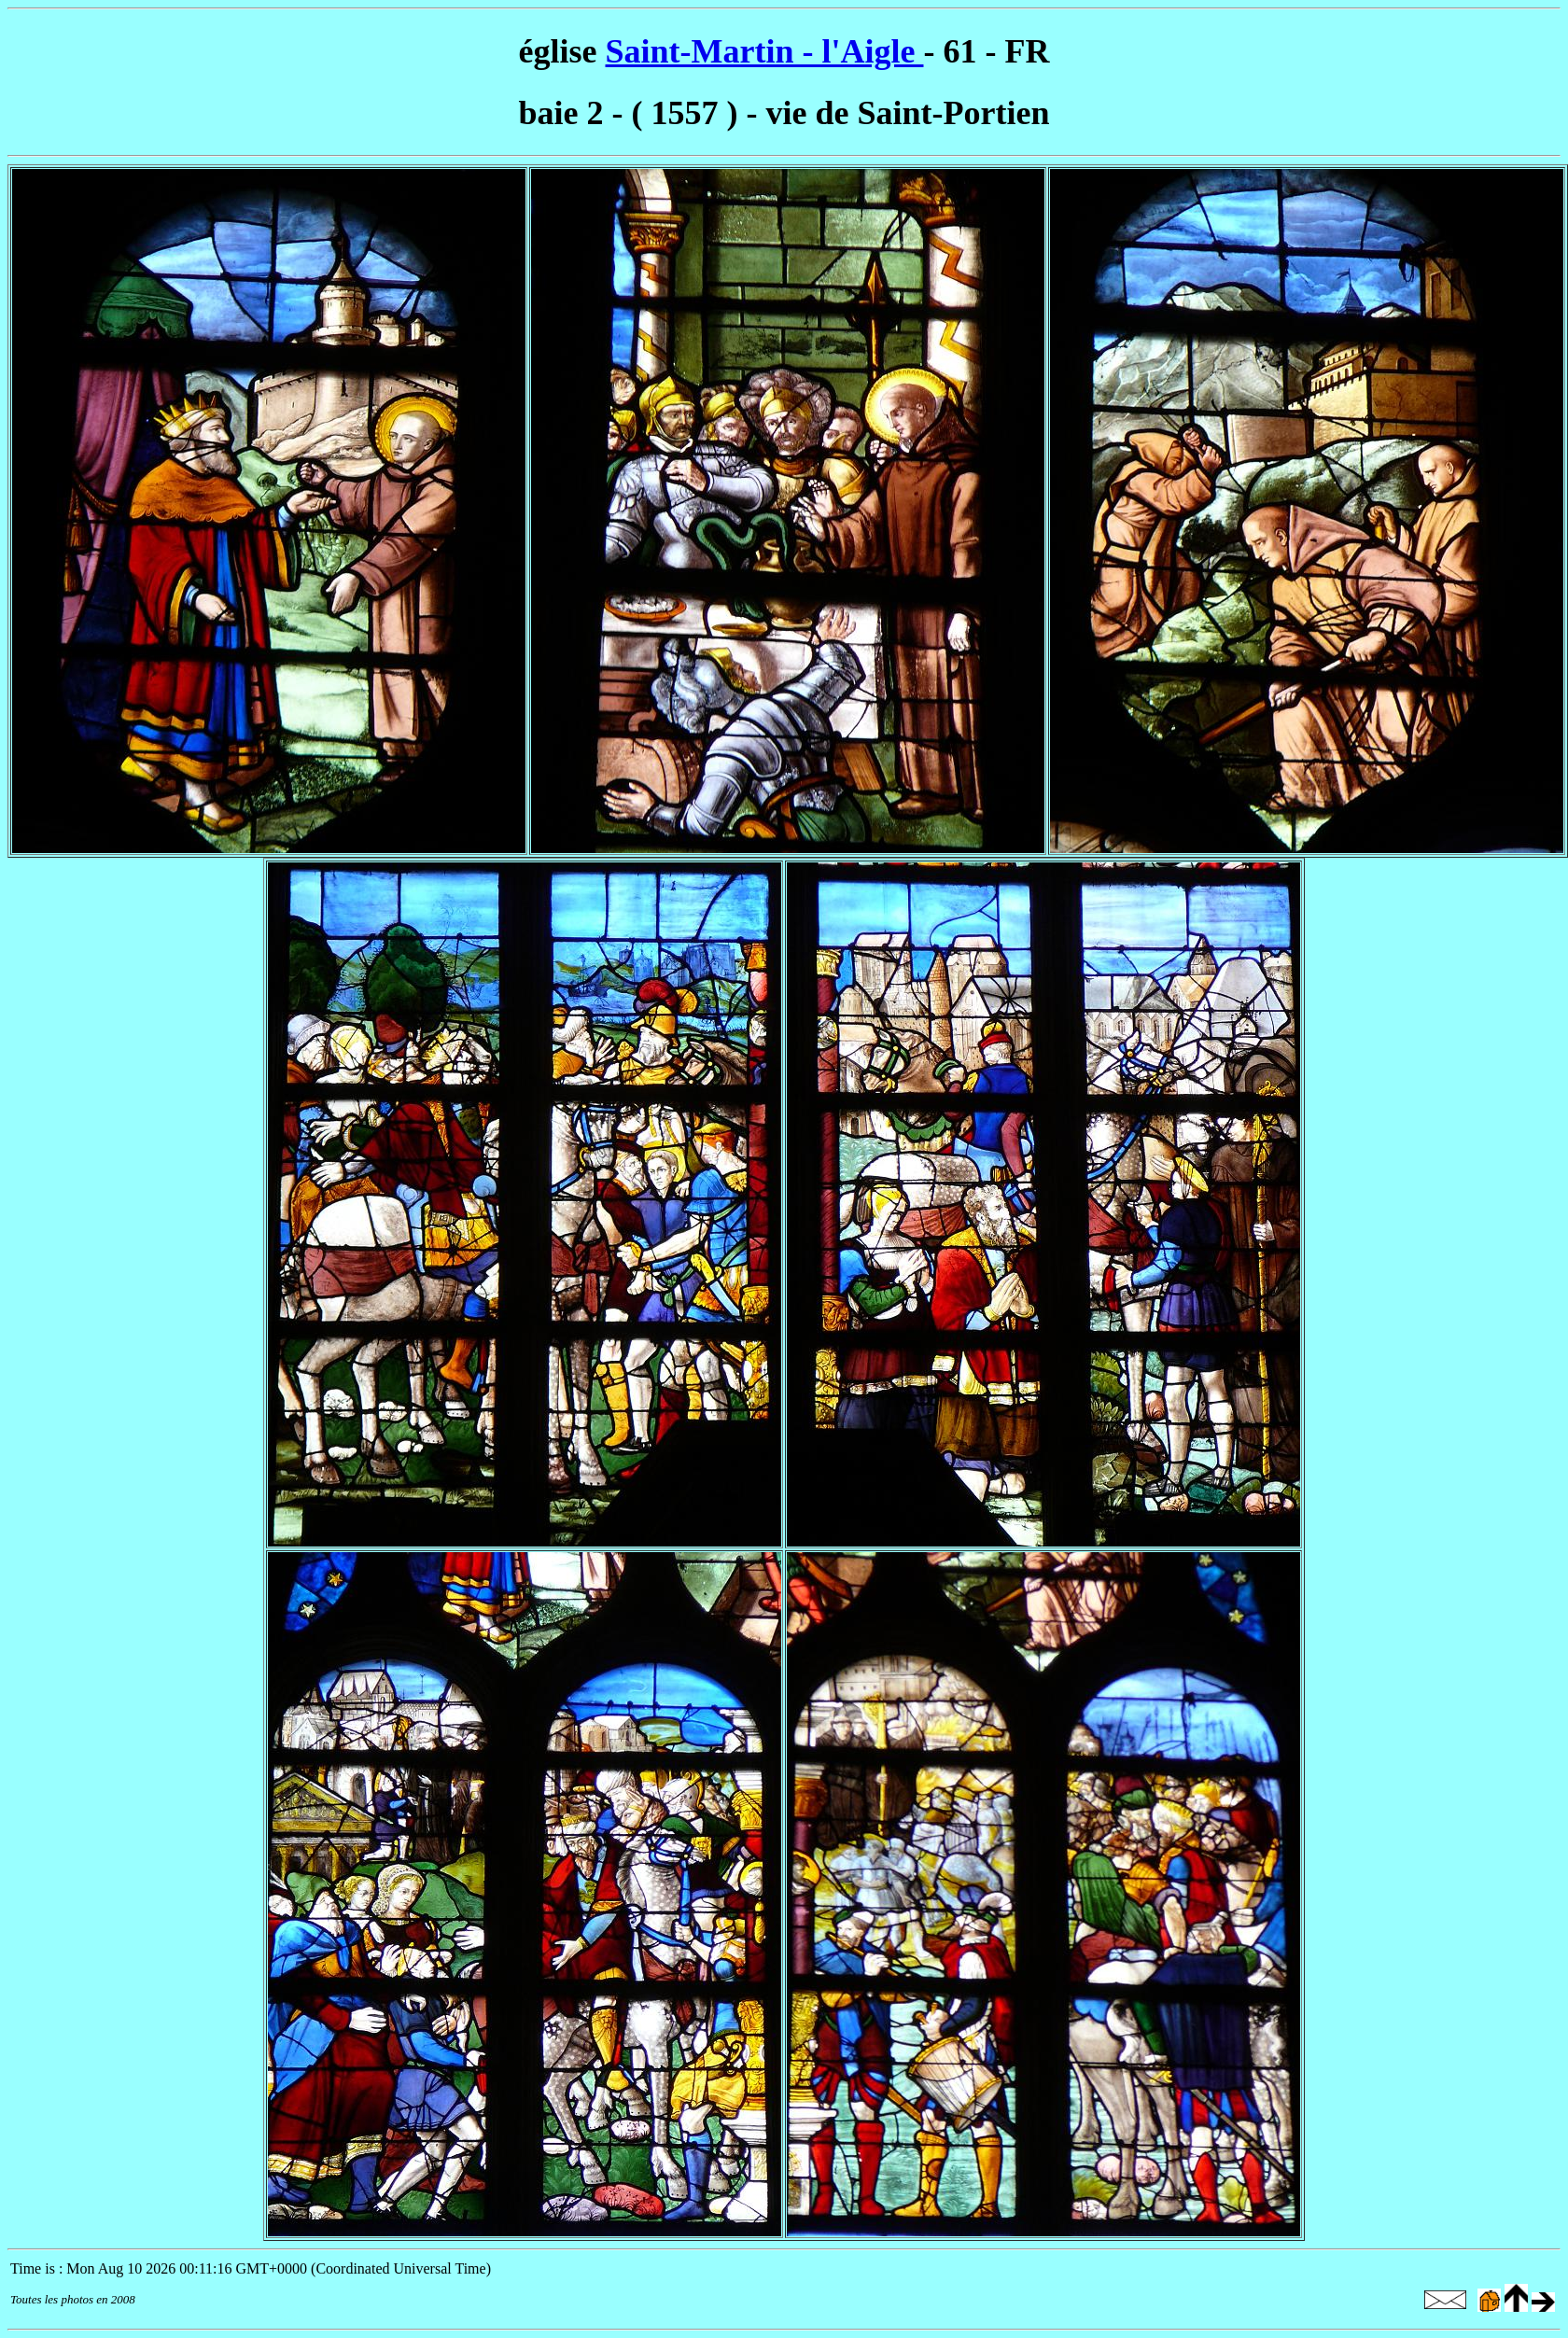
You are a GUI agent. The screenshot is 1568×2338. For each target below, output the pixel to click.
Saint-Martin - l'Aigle (765, 51)
